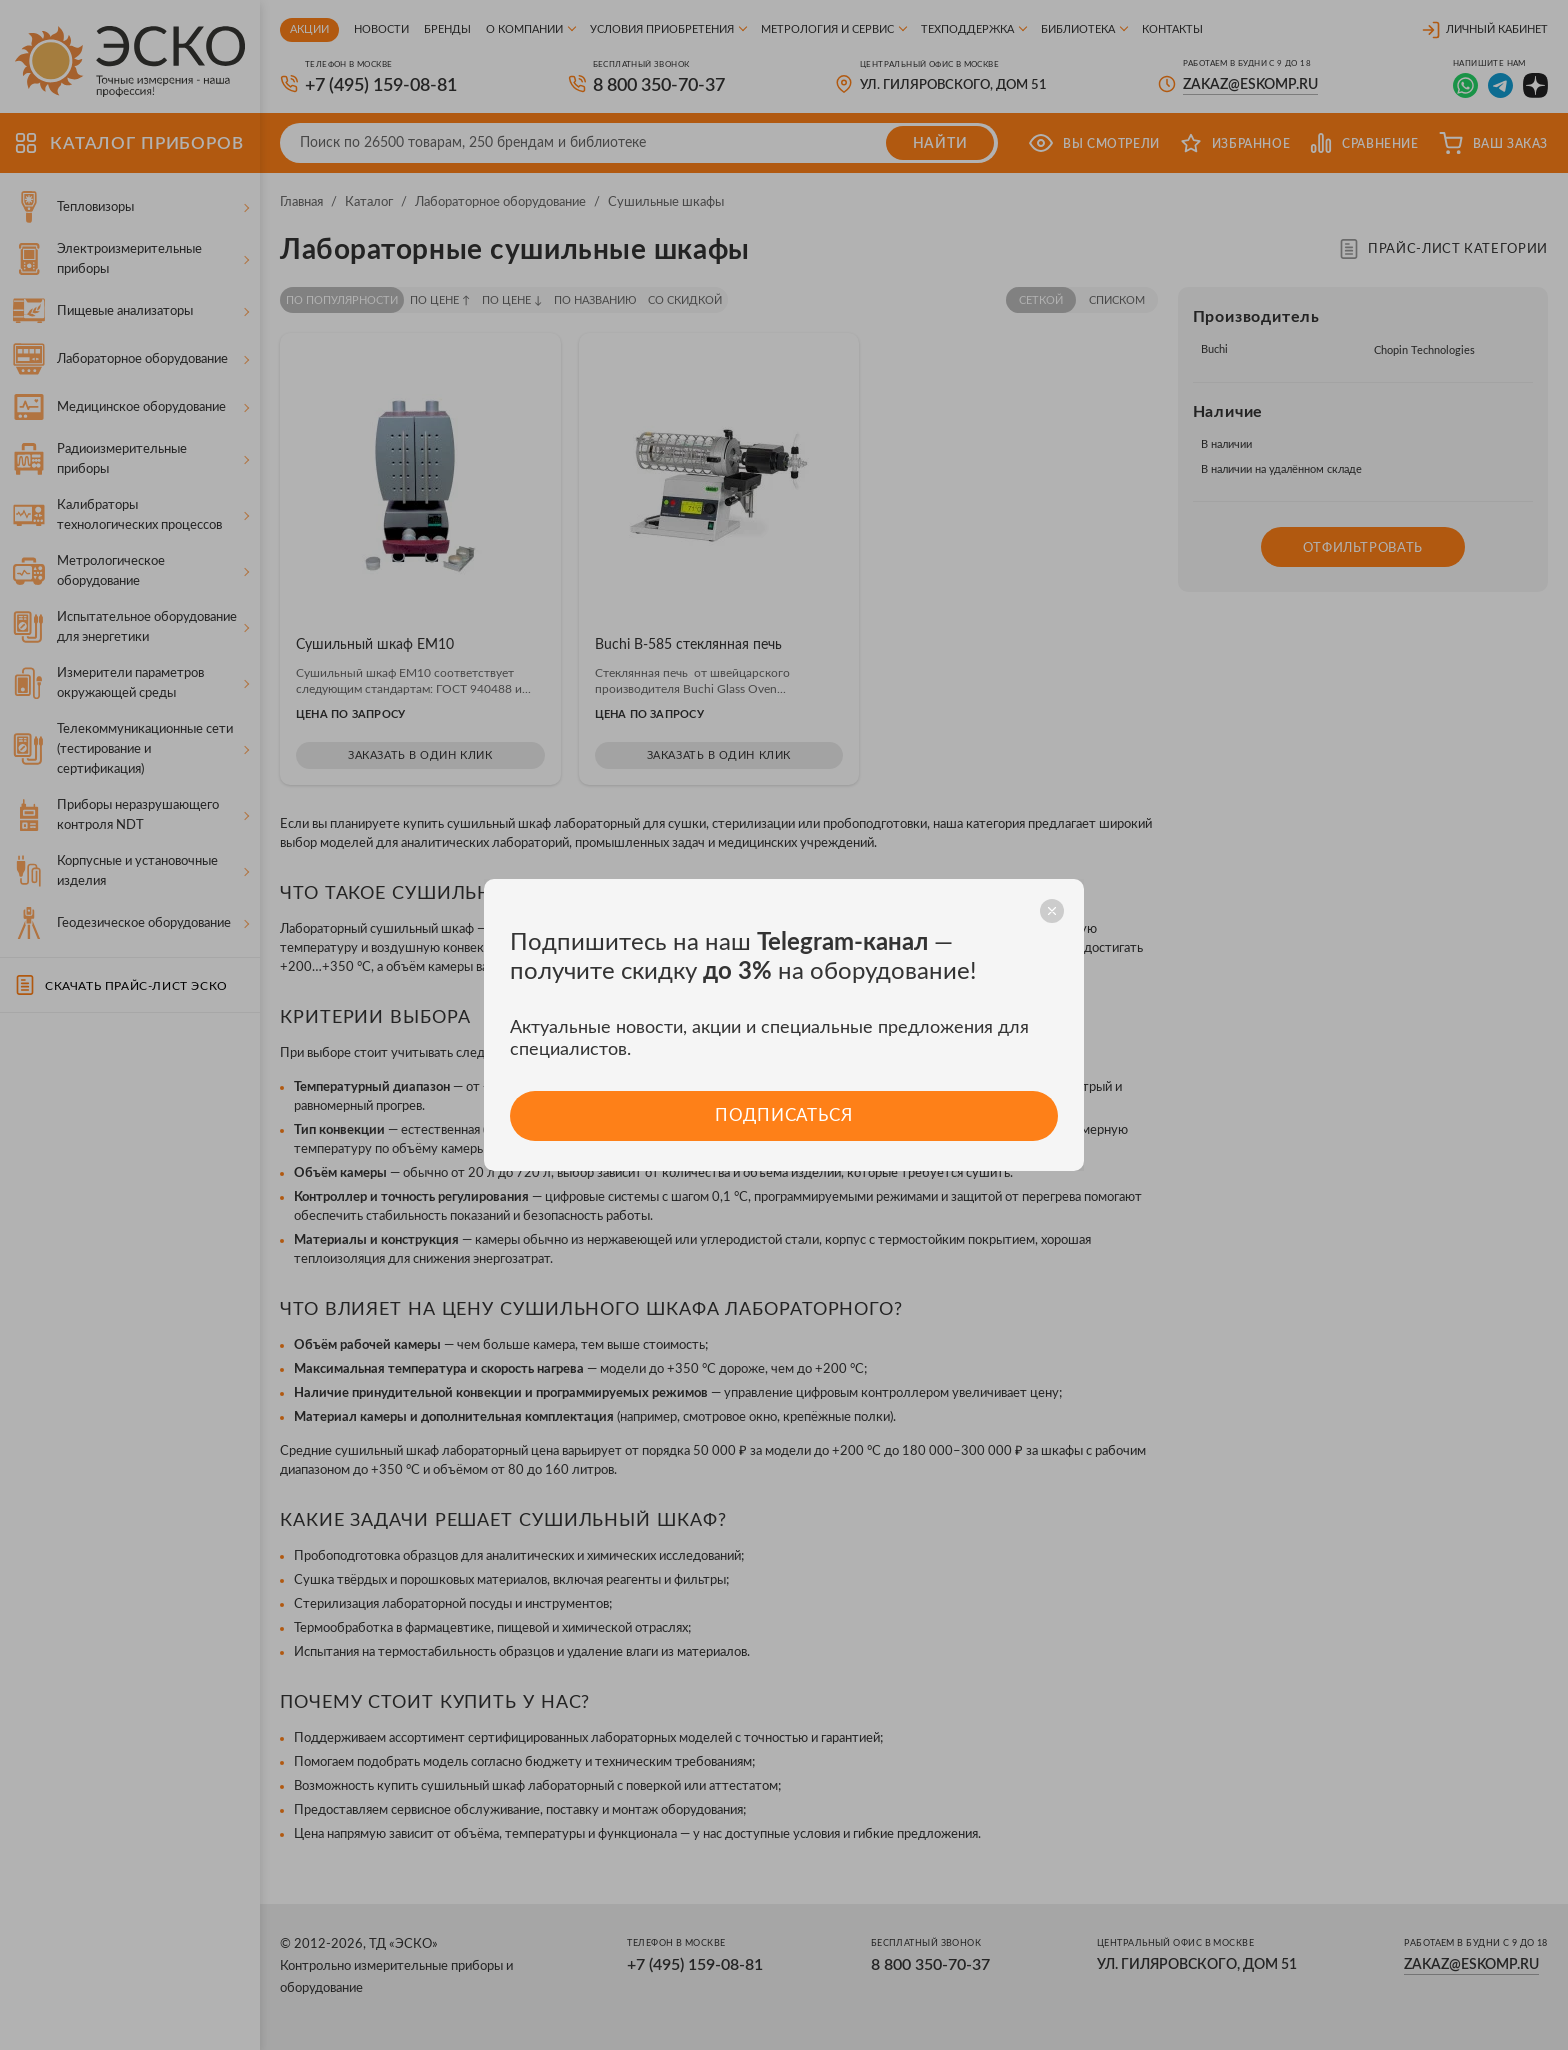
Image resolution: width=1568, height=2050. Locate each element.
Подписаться (783, 1115)
